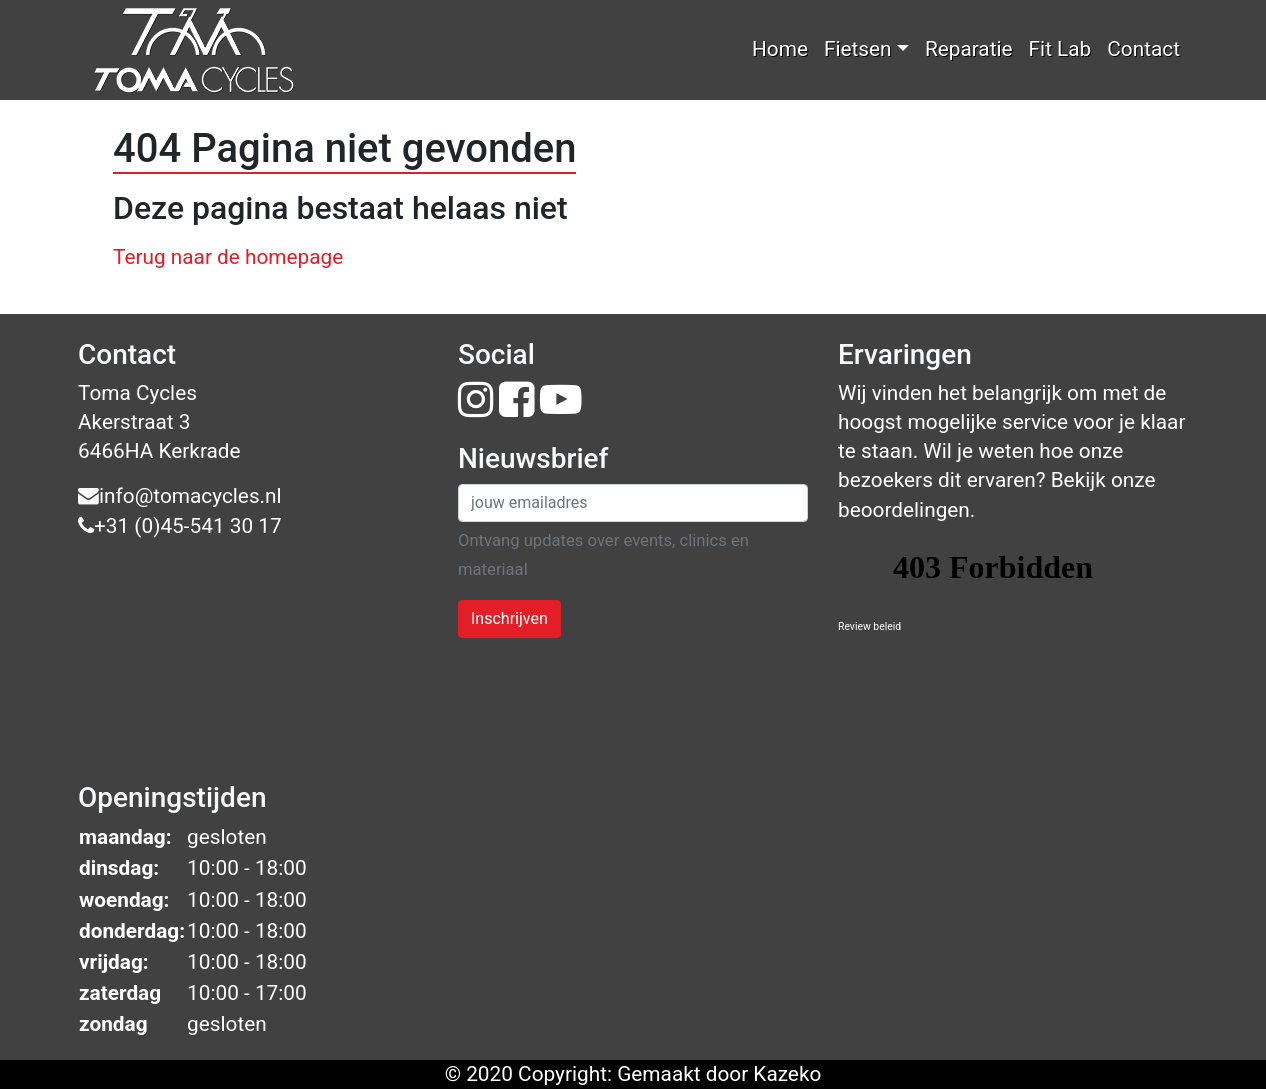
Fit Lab (1060, 49)
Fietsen (858, 49)
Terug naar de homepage (228, 257)
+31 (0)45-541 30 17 (180, 526)
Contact (1143, 49)
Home (780, 49)
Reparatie (969, 49)
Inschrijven (509, 618)
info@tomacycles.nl (180, 496)
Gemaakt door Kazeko (719, 1074)
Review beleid (869, 626)
